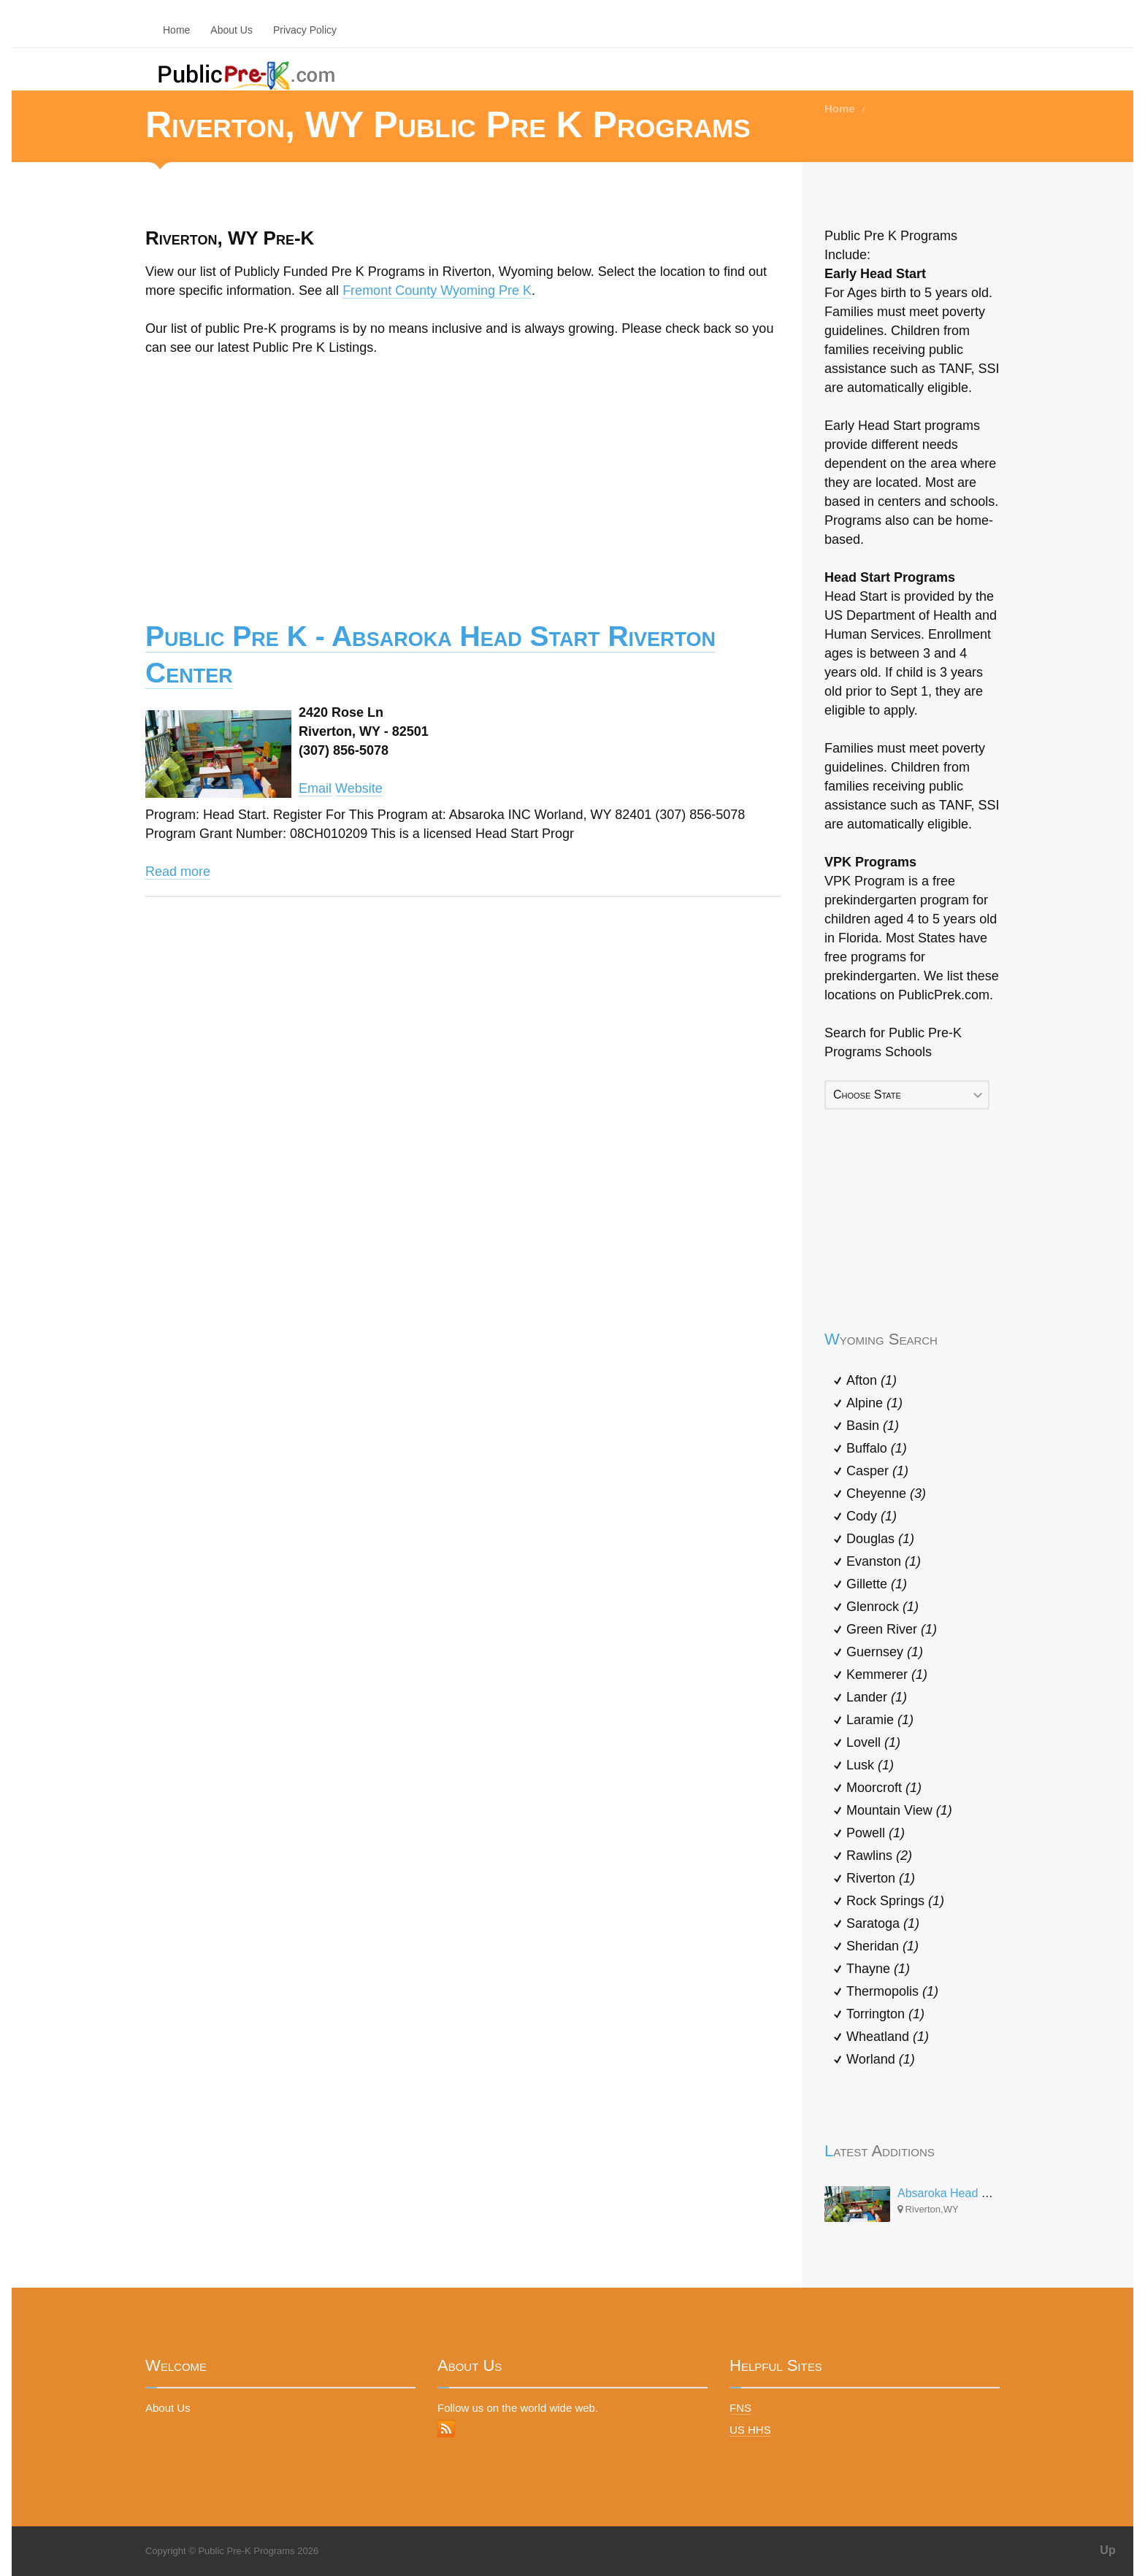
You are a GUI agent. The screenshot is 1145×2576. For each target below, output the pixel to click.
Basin (872, 1425)
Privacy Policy (305, 30)
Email (315, 788)
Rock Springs (895, 1900)
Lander (876, 1697)
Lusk (870, 1765)
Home (176, 30)
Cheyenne (886, 1493)
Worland (880, 2059)
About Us (231, 30)
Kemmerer (886, 1674)
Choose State (867, 1094)
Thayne (878, 1968)
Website (359, 788)
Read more (177, 871)
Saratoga (882, 1923)
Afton (871, 1380)
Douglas (880, 1538)
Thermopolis (892, 1991)
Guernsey (884, 1652)
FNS (740, 2408)
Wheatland (887, 2036)
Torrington (885, 2014)
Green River (891, 1629)
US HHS (750, 2429)
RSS (446, 2428)
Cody (871, 1516)
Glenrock (882, 1606)
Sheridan (882, 1946)
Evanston (883, 1561)
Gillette (876, 1584)
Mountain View (899, 1810)
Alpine (874, 1403)
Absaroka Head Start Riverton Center (994, 2193)
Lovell (873, 1742)
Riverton (880, 1878)
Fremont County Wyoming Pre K (437, 290)
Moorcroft (884, 1787)
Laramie (880, 1719)
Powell (875, 1833)
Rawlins (879, 1855)
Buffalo (876, 1448)
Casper (877, 1471)
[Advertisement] (463, 478)
